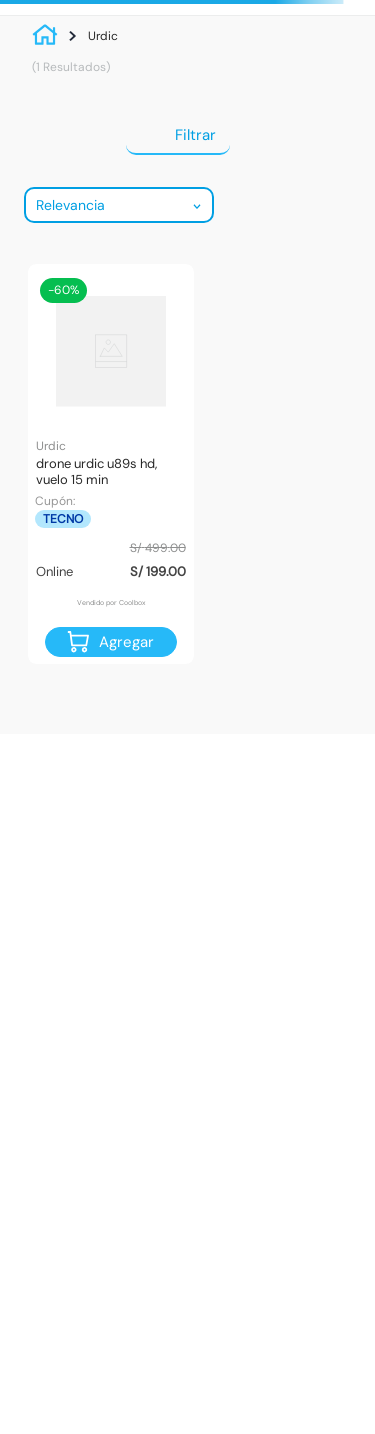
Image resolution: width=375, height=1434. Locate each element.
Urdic (103, 36)
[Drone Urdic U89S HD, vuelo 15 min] (111, 464)
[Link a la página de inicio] (50, 36)
